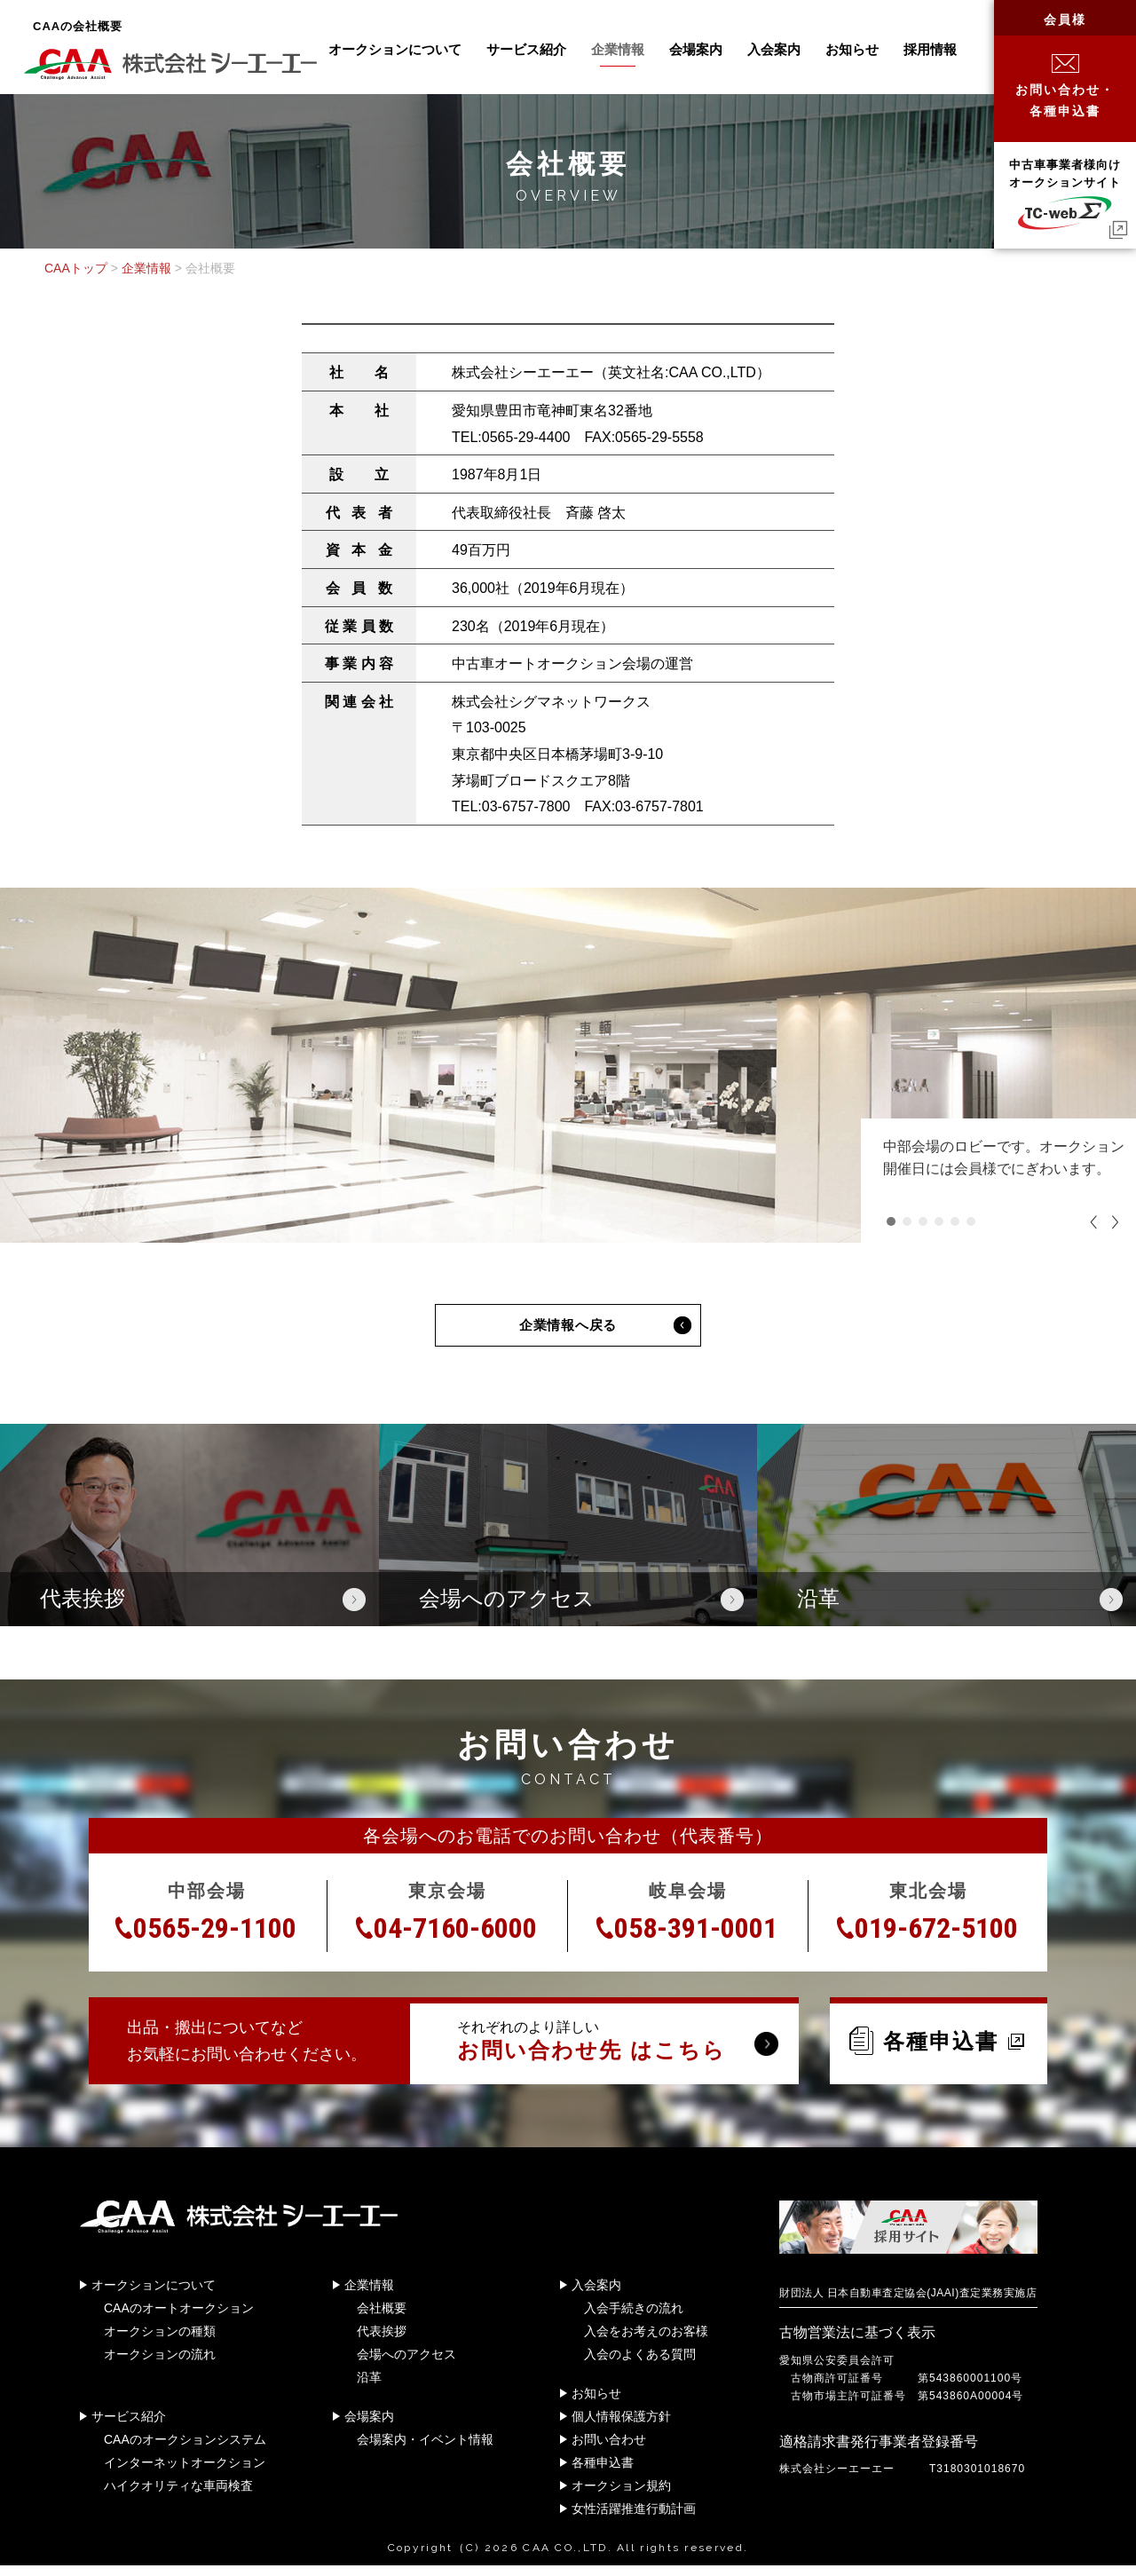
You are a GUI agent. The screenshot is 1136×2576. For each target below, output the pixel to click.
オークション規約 (621, 2495)
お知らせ (852, 49)
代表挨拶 (381, 2341)
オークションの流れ (160, 2364)
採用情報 (930, 49)
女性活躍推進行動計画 (634, 2518)
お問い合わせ (609, 2449)
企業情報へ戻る (568, 1330)
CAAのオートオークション (179, 2318)
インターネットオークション (184, 2472)
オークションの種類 (160, 2341)
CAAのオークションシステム (185, 2449)
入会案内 (774, 49)
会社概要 (381, 2318)
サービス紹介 (526, 49)
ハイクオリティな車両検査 (178, 2495)
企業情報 (617, 49)
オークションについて (395, 49)
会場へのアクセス (406, 2364)
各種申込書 (936, 2050)
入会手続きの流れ (633, 2318)
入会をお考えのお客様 (646, 2341)
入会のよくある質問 (640, 2364)
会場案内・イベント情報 (425, 2449)
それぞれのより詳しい (604, 2051)
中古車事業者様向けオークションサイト (1065, 194)
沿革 (369, 2387)
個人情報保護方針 (621, 2426)
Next (1113, 1222)
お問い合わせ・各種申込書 (1065, 86)
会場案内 (695, 49)
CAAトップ (75, 268)
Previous (1095, 1222)
